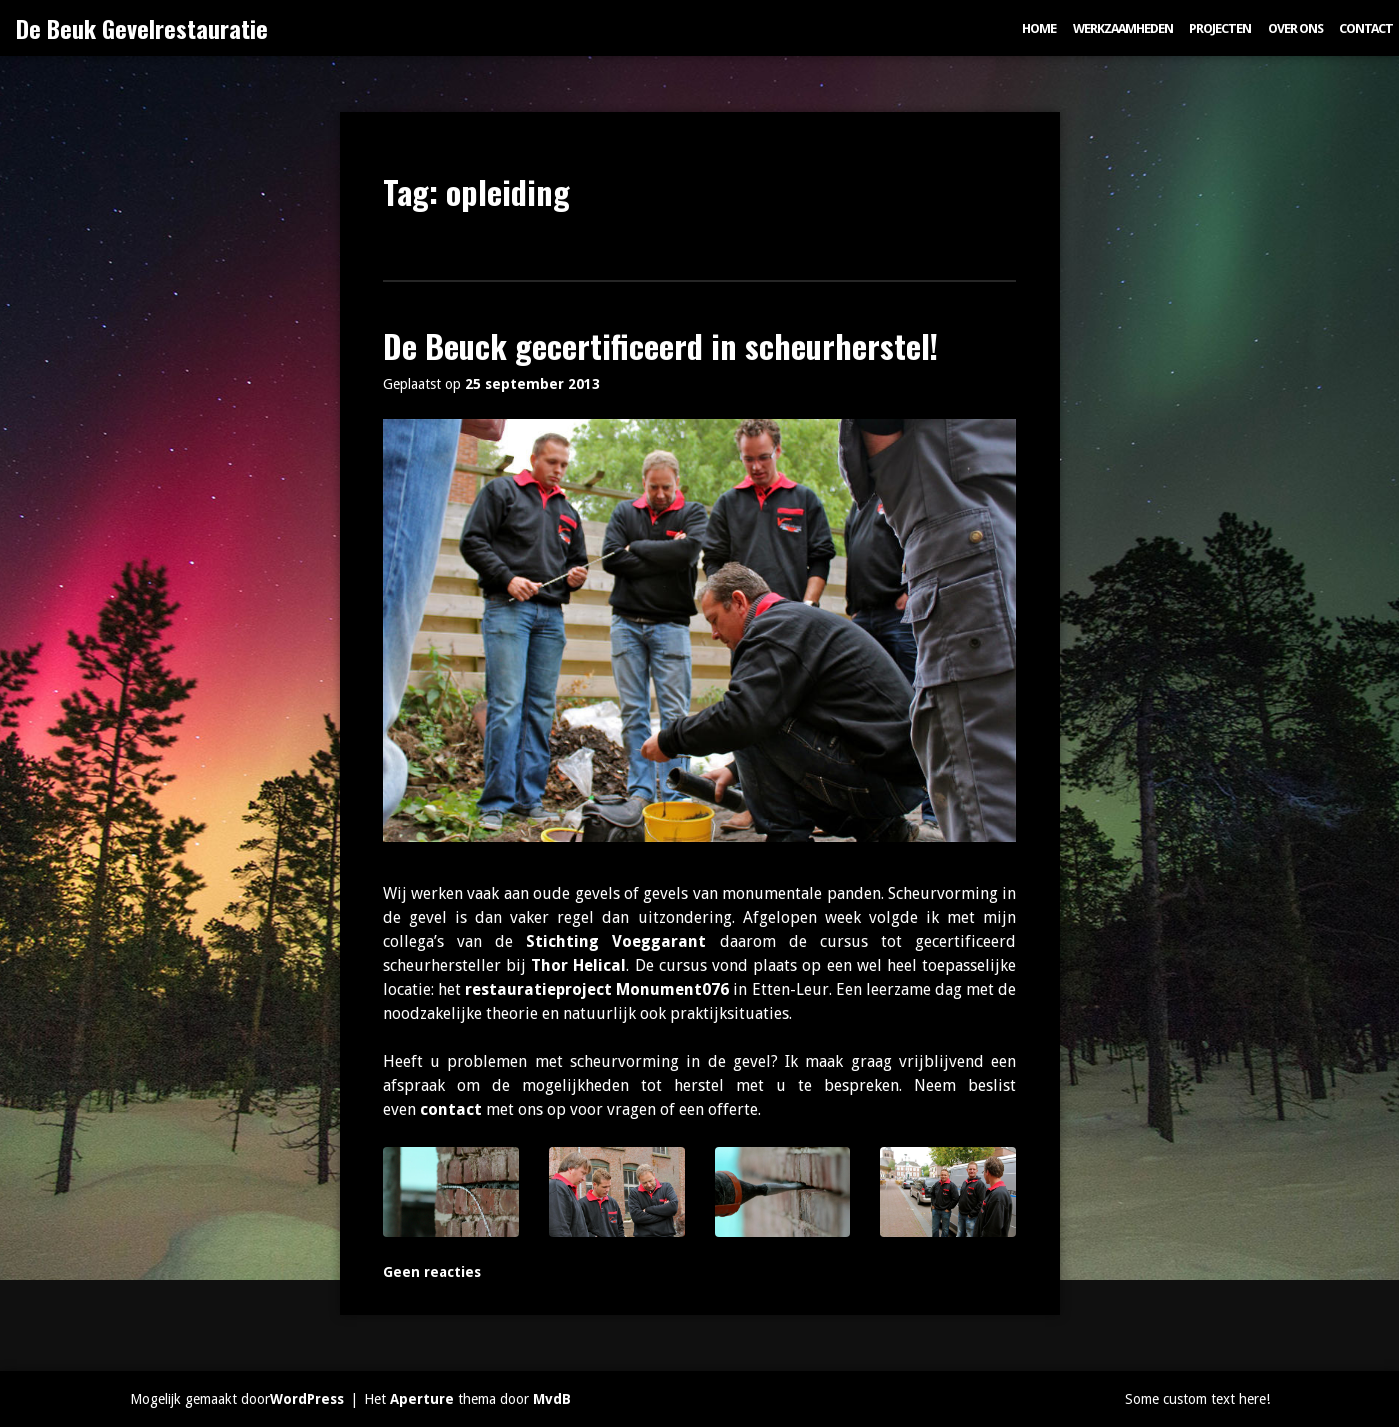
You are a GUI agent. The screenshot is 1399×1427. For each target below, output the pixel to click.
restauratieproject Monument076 (597, 989)
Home (1039, 28)
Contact (1366, 28)
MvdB (552, 1399)
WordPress (307, 1399)
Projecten (1220, 28)
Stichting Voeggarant (616, 941)
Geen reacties (432, 1272)
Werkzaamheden (1123, 28)
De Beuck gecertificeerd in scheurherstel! (660, 345)
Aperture (422, 1399)
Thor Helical (578, 965)
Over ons (1295, 28)
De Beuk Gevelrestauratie (142, 28)
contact (451, 1109)
